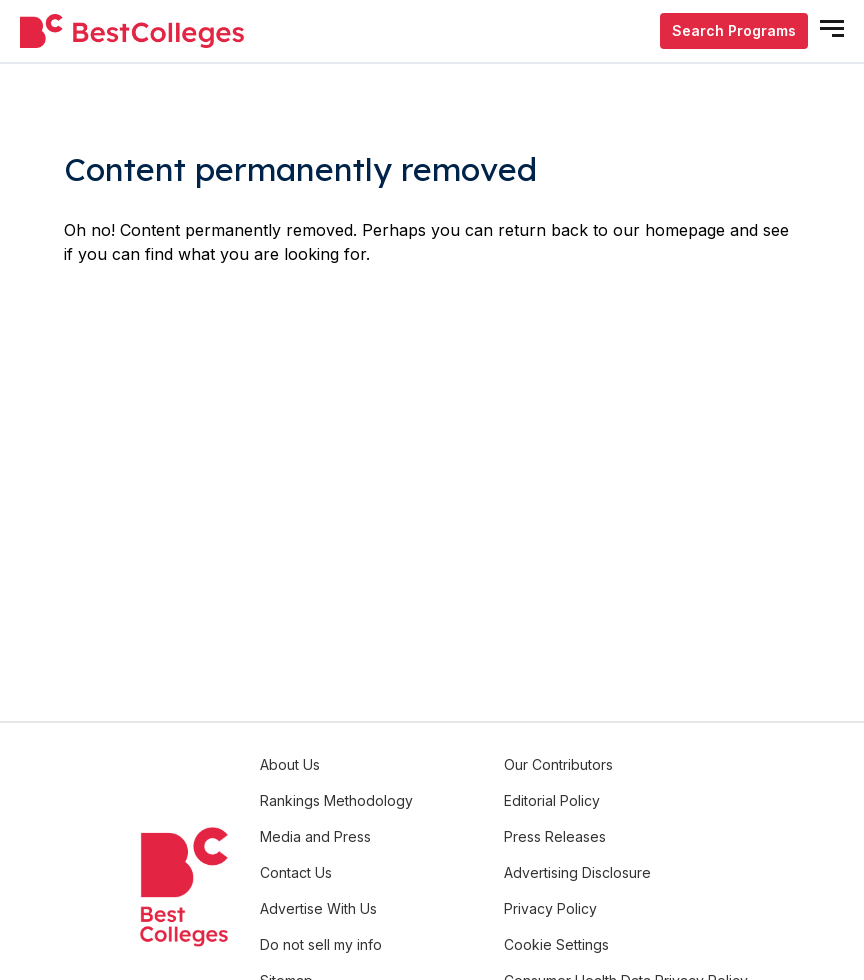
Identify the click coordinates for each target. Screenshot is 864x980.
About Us (290, 764)
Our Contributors (558, 764)
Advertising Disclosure (577, 872)
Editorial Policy (552, 800)
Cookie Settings (556, 944)
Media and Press (315, 836)
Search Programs (734, 30)
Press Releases (555, 836)
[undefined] (132, 31)
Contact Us (296, 872)
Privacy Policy (550, 908)
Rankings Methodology (336, 800)
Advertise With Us (318, 908)
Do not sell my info (321, 944)
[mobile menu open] (832, 28)
